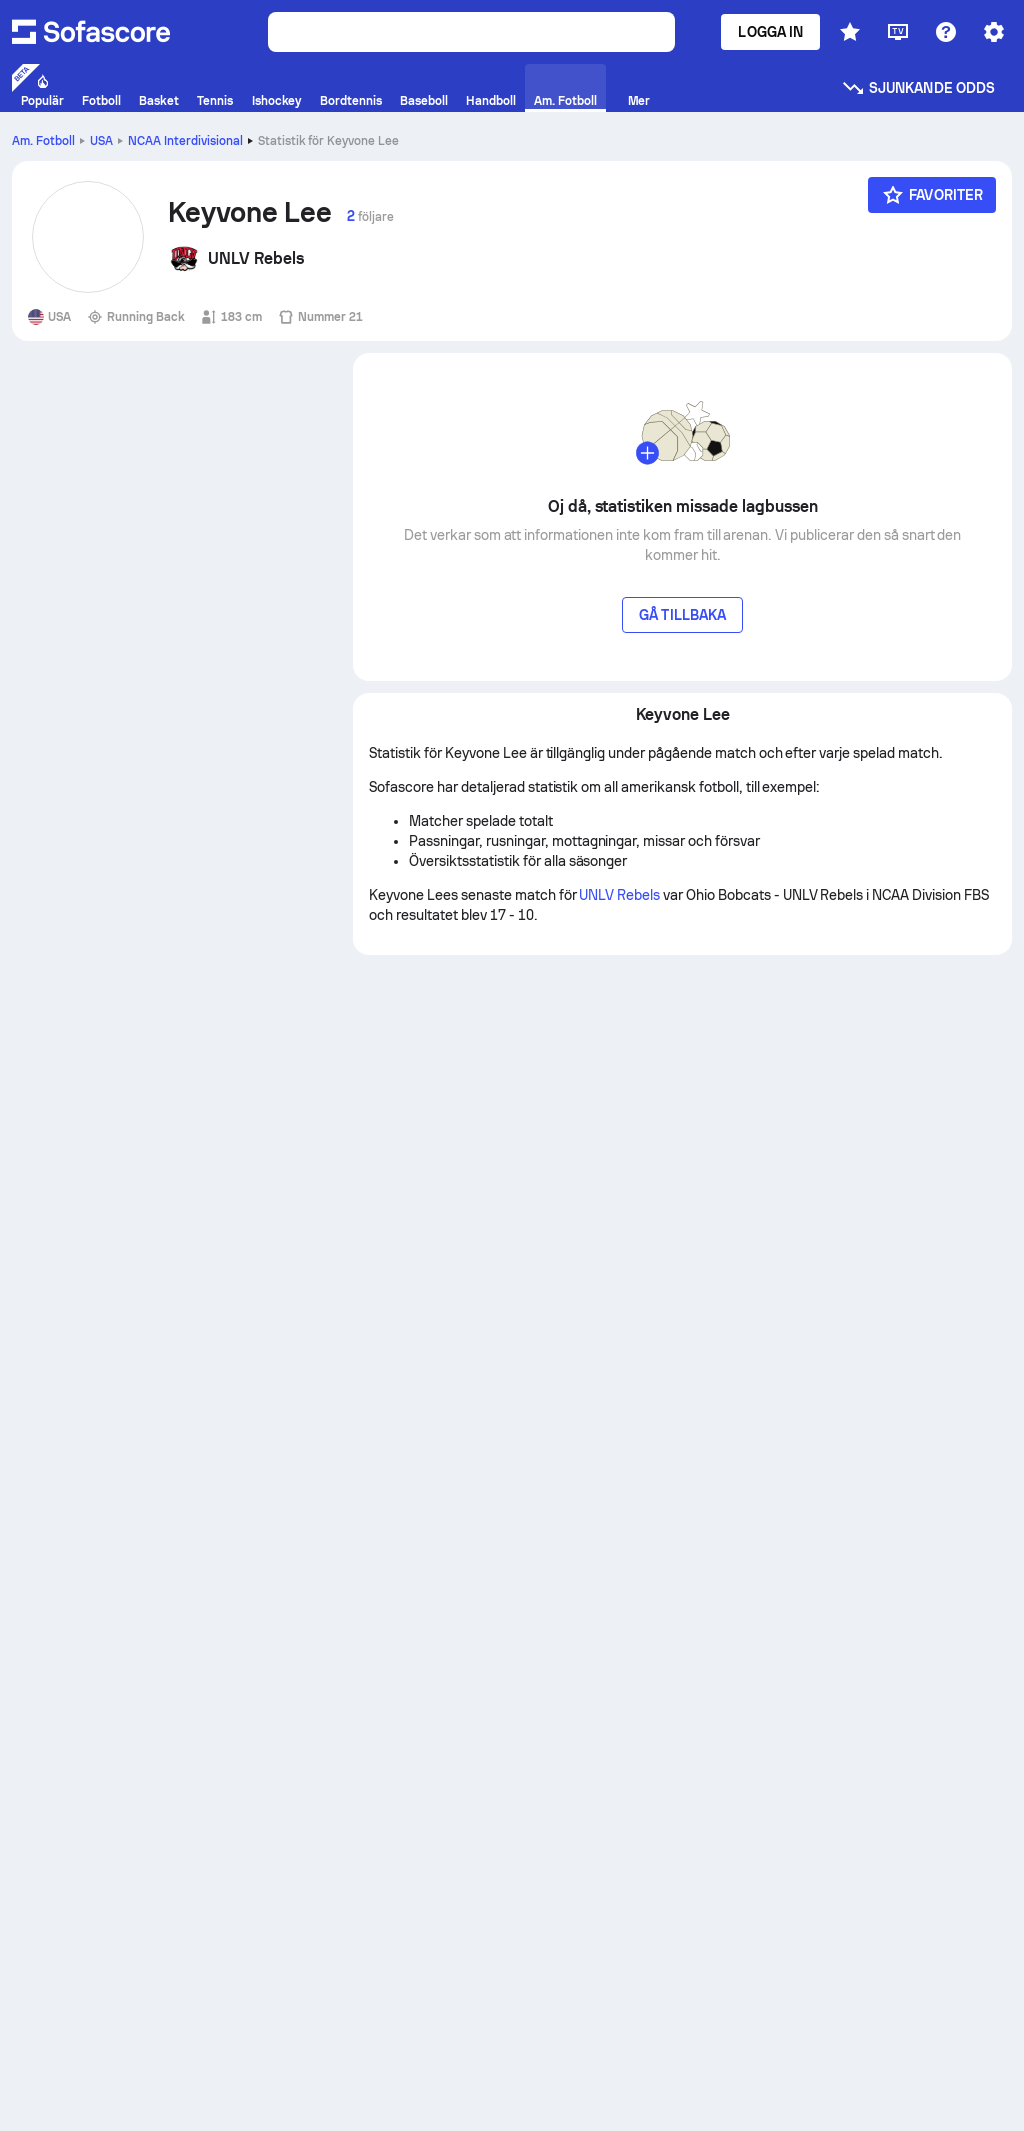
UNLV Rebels (619, 895)
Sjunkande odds (918, 88)
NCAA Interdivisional (185, 141)
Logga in (770, 32)
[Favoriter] (932, 195)
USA (101, 141)
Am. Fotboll (43, 141)
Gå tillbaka (682, 615)
